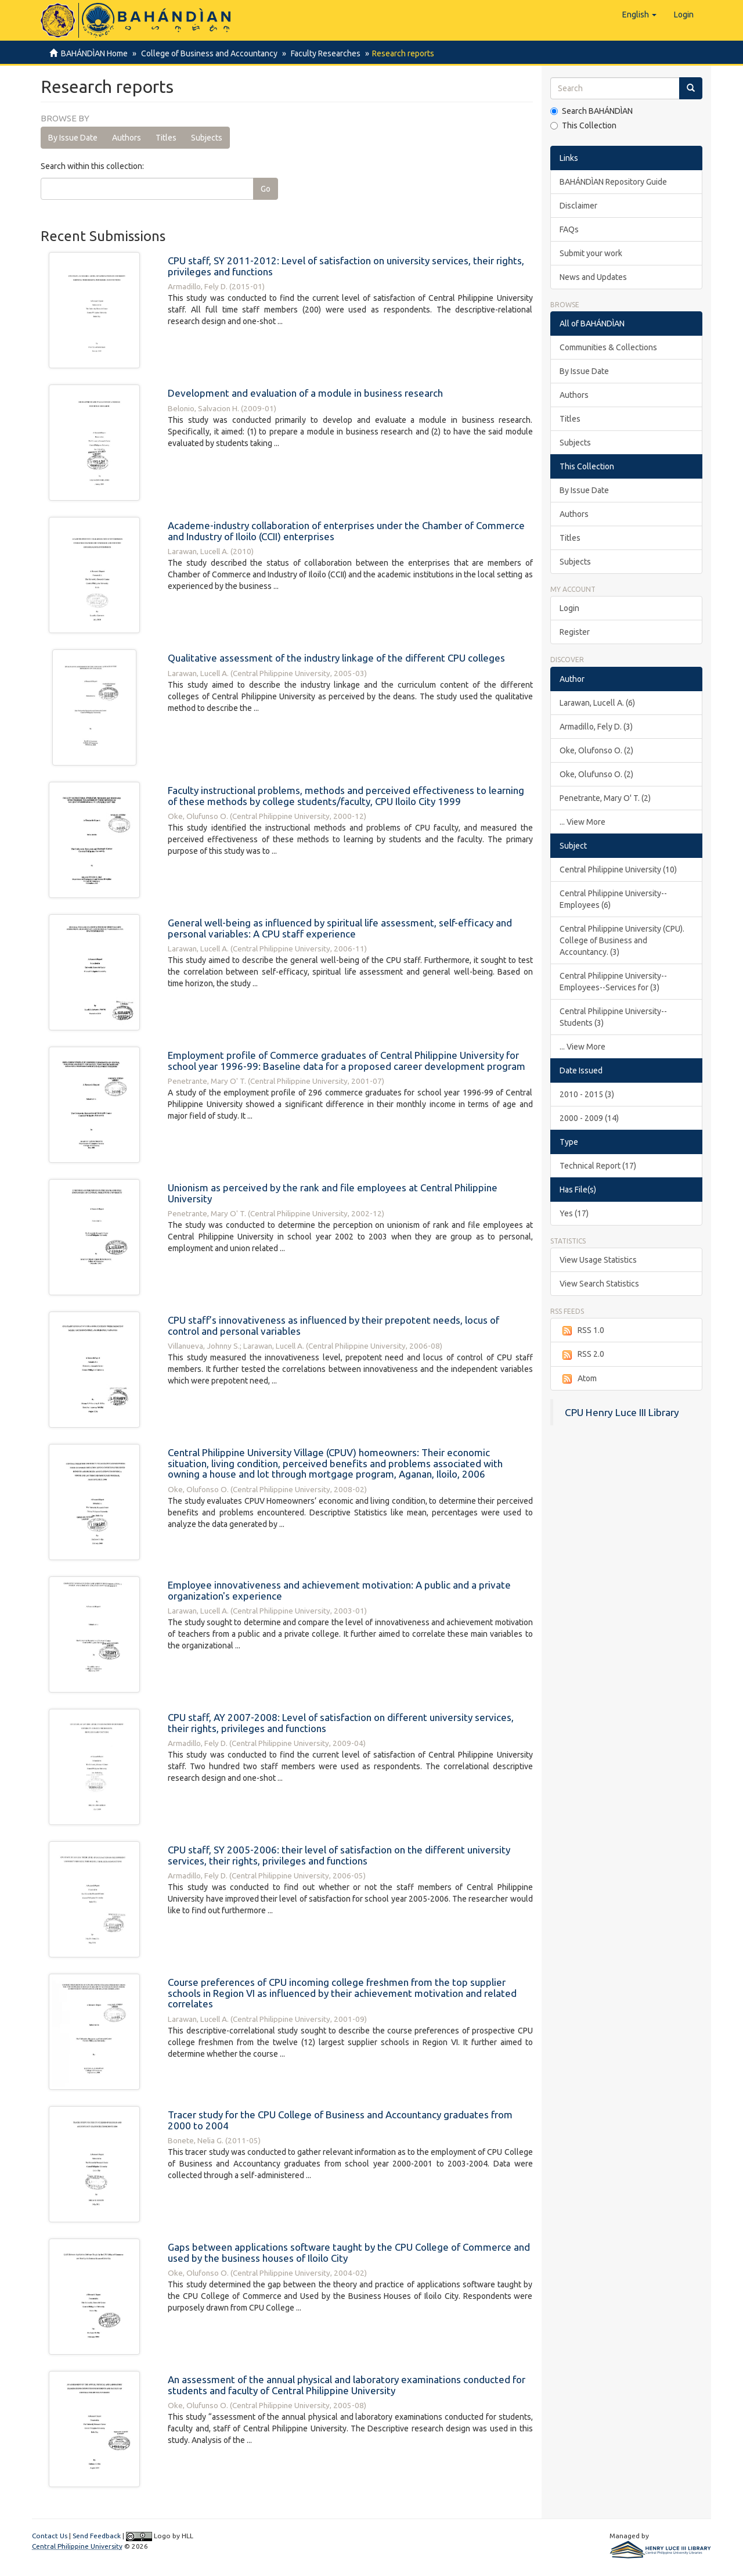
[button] (639, 14)
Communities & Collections (608, 347)
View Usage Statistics (598, 1259)
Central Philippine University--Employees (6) (613, 899)
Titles (166, 137)
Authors (126, 137)
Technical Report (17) (598, 1165)
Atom (578, 1379)
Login (569, 608)
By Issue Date (73, 137)
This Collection (583, 125)
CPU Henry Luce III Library (622, 1412)
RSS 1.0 (582, 1330)
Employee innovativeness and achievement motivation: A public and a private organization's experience (339, 1590)
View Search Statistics (599, 1283)
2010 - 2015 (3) (587, 1094)
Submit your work (591, 253)
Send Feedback (97, 2535)
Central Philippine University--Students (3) (613, 1017)
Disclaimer (578, 205)
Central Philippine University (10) (618, 869)
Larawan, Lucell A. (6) (597, 702)
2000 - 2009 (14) (589, 1118)
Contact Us (49, 2535)
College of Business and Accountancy (207, 53)
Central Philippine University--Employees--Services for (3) (613, 981)
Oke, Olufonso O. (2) (596, 750)
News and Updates (593, 277)
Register (575, 632)
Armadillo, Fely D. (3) (596, 726)
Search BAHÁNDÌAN (591, 111)
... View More (582, 822)
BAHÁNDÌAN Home (94, 53)
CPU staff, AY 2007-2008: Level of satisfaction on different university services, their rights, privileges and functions (341, 1723)
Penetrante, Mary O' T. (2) (605, 798)
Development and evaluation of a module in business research (305, 392)
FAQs (569, 229)
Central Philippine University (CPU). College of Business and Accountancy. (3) (622, 940)
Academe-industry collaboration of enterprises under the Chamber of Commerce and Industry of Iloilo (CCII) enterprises (346, 531)
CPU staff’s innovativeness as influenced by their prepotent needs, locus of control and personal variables (333, 1325)
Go (265, 188)
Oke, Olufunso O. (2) (596, 774)
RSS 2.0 (582, 1354)
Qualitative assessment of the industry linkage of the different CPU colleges (336, 657)
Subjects (206, 137)
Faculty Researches (322, 53)
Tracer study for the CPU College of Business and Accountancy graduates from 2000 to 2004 (340, 2120)
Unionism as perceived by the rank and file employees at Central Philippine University (332, 1193)
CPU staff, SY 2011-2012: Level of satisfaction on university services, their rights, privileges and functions (346, 266)
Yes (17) (574, 1213)
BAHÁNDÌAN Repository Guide (613, 181)
